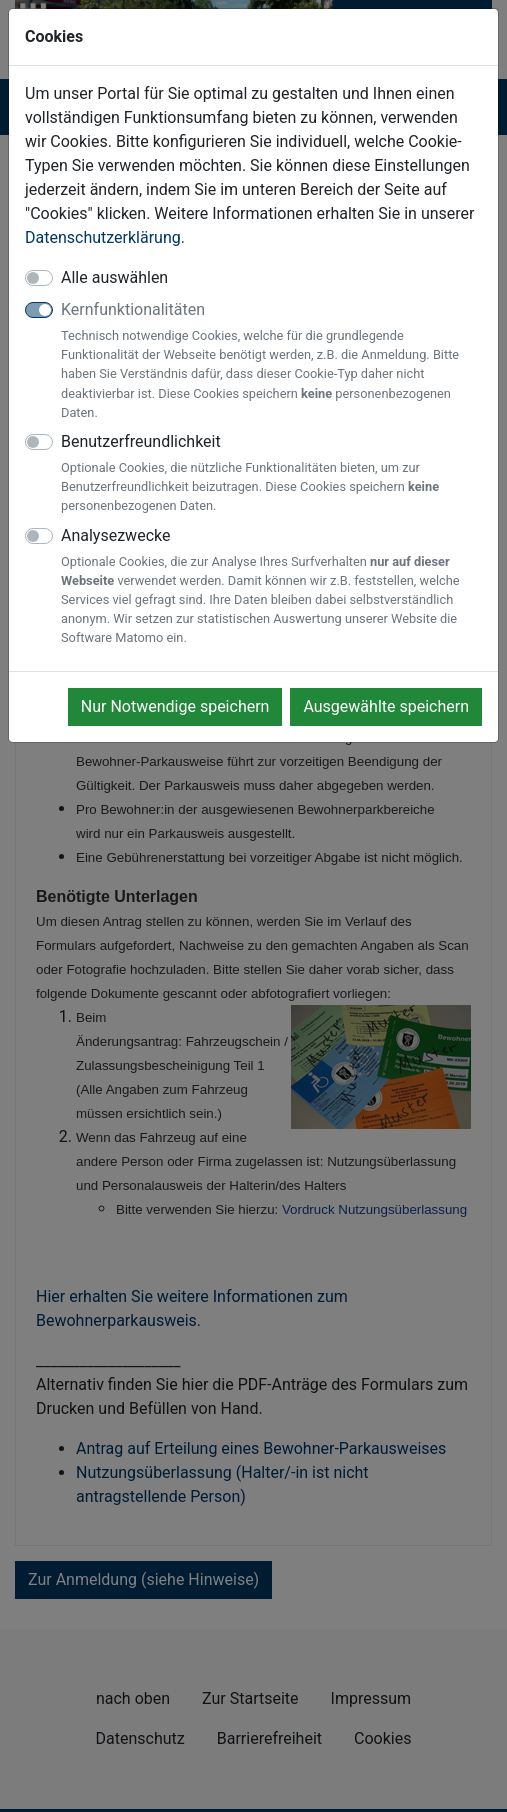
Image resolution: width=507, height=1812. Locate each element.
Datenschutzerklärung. (105, 237)
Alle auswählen (114, 277)
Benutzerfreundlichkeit (271, 474)
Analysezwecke (271, 587)
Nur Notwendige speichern (175, 706)
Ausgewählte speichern (386, 706)
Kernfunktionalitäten (271, 361)
